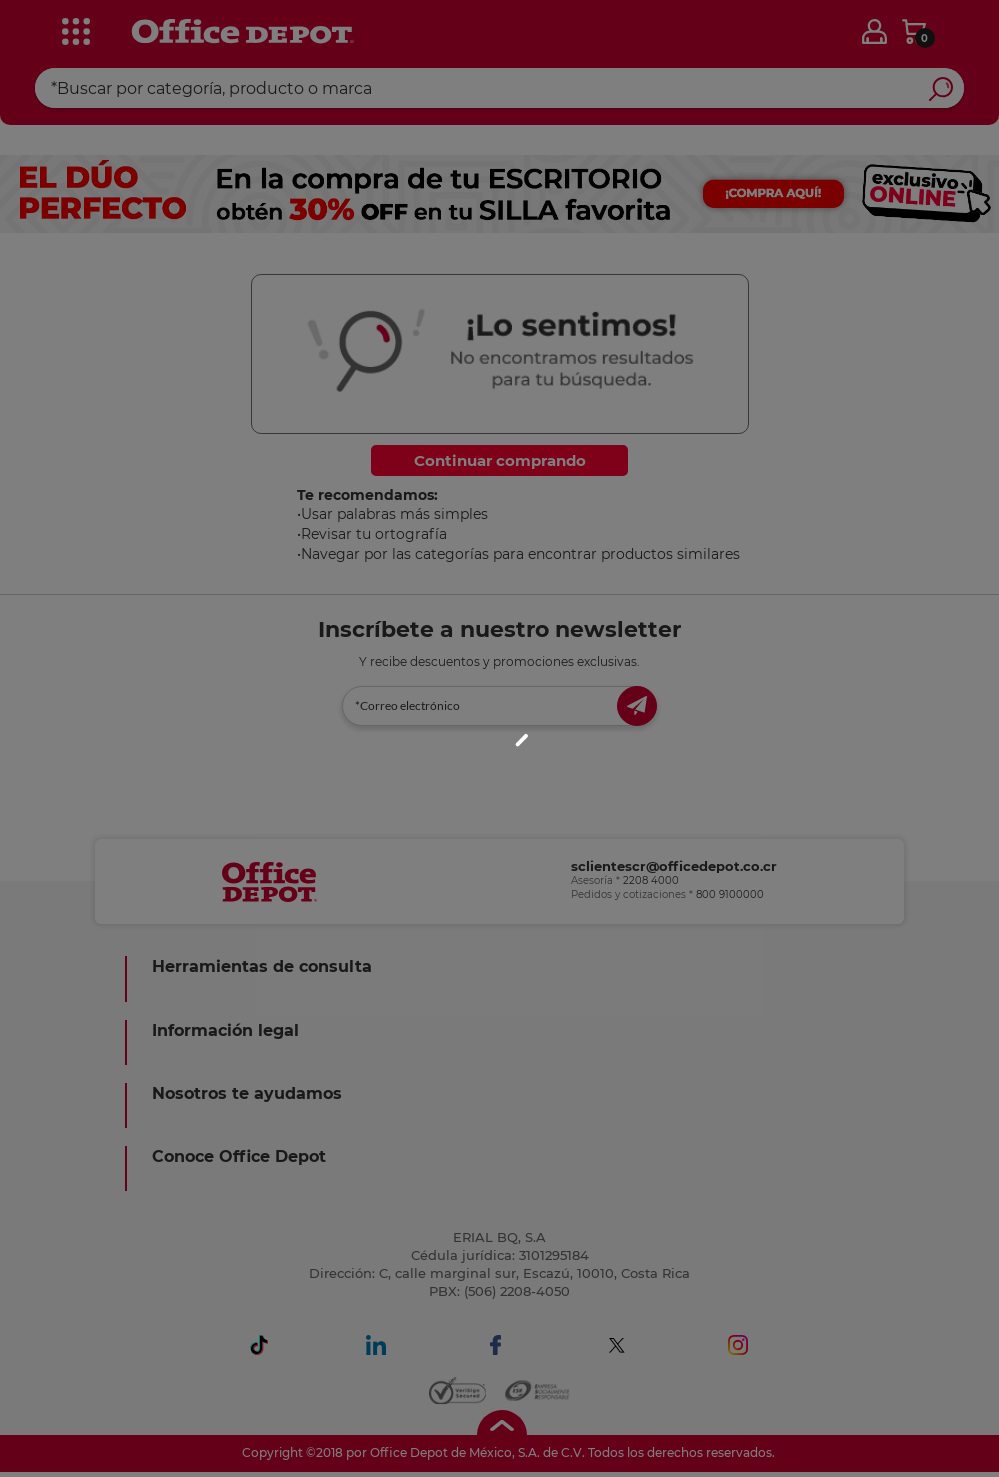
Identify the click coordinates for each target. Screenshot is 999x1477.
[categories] (70, 29)
